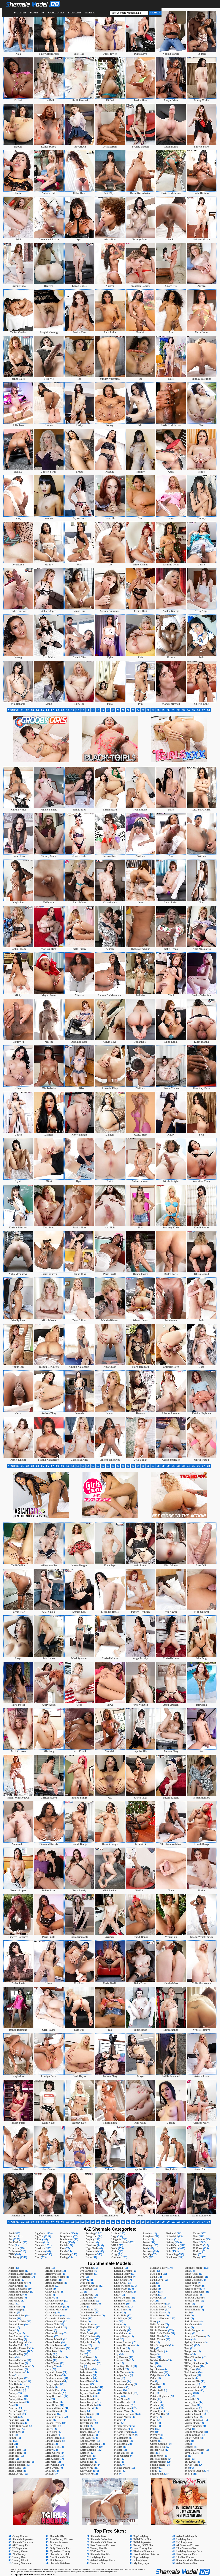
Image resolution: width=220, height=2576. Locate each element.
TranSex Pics (97, 2563)
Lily (116, 2354)
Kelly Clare (86, 2470)
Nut (152, 2363)
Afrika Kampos (17, 2282)
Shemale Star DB (99, 2554)
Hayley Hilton (87, 2327)
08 (57, 710)
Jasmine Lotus (88, 2390)
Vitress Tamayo (193, 2420)
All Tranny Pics (21, 2545)
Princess (154, 2438)
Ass (10, 2239)
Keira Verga (86, 2467)
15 (92, 710)
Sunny (187, 2333)
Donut (48, 2420)
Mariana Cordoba (124, 2414)
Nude (114, 2248)
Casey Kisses (52, 2315)
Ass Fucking (15, 2242)
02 (27, 710)
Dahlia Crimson (54, 2378)
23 (133, 710)
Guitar (83, 2318)
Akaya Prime (16, 2285)
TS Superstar (19, 2548)
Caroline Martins (55, 2309)
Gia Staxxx (86, 2288)
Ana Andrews (16, 2336)
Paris (153, 2387)
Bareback (14, 2248)
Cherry (49, 2336)
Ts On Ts (197, 2245)
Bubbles (49, 2285)
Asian (12, 2236)
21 (123, 710)
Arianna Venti (16, 2369)
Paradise (155, 2384)
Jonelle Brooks (88, 2432)
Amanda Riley (17, 2315)
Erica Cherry (52, 2452)
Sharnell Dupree (193, 2297)
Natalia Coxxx (158, 2306)
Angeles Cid (15, 2345)
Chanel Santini (53, 2327)
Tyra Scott (190, 2375)
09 (62, 710)
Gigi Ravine (86, 2294)
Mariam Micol (122, 2411)
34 (188, 710)
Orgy (114, 2254)
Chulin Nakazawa (55, 2348)
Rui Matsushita (158, 2458)
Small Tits (172, 2248)
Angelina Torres (17, 2351)
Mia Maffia (120, 2443)
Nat (152, 2300)
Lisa (116, 2363)
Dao (47, 2399)
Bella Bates (15, 2449)
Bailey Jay (14, 2429)
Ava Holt (13, 2408)
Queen (153, 2440)
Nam (153, 2282)
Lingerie (116, 2239)
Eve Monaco (87, 2273)
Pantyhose (148, 2236)
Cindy (48, 2354)
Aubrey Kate (16, 2396)
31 (173, 710)
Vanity (188, 2396)
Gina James (86, 2297)
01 (22, 710)
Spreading (172, 2254)
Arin (11, 2375)
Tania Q (188, 2345)
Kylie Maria (121, 2306)
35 (193, 710)
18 (108, 710)
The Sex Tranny (185, 2557)
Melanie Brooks (123, 2432)
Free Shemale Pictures (102, 2545)
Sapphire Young (193, 2267)
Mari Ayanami (122, 2405)
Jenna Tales (86, 2408)
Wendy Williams (193, 2432)
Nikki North (157, 2336)
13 (82, 710)
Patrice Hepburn (159, 2396)
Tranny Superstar (60, 2542)
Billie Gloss (15, 2467)
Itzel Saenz (86, 2357)
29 (163, 710)
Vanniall (189, 2399)
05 (42, 710)
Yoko (187, 2458)
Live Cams (75, 12)
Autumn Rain (16, 2402)
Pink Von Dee (157, 2414)
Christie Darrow (54, 2345)
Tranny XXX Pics (143, 2545)
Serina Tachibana (194, 2291)
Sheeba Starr (191, 2300)
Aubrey (13, 2393)
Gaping (90, 2239)
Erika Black (52, 2455)
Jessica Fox (86, 2420)
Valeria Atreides (193, 2387)
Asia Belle (14, 2384)
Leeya (117, 2324)
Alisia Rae (14, 2306)
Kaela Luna (86, 2435)
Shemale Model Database (190, 2560)
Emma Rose (52, 2446)
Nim (152, 2342)
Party (146, 2239)
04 (37, 710)
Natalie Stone (157, 2315)
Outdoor (116, 2257)
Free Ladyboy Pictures (146, 2554)
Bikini (38, 2239)
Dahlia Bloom (53, 2375)
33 (183, 710)
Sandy (153, 2470)
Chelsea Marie (53, 2333)
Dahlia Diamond (54, 2381)
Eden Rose (51, 2432)
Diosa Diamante (54, 2411)
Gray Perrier (87, 2312)
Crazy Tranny (20, 2536)
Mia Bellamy (121, 2438)
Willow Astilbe (192, 2438)
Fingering (65, 2254)
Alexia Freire (16, 2297)
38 (208, 710)
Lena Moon (120, 2333)
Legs (114, 2236)
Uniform (197, 2248)
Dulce (48, 2429)
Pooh (153, 2426)
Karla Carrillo (88, 2449)
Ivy (81, 2366)
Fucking (90, 2233)
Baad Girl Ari (16, 2420)
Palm (153, 2378)
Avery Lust (15, 2414)
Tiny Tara (189, 2369)
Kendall (118, 2267)
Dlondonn (50, 2414)
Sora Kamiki (191, 2324)
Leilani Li (119, 2327)
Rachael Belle (157, 2446)
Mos (152, 2270)
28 (158, 710)
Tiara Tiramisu (192, 2357)
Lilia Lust (119, 2348)
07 (52, 710)
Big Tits (39, 2236)
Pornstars (37, 12)
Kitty (117, 2294)
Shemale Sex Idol (59, 2554)
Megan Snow (121, 2429)
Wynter (188, 2446)
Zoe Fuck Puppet (194, 2470)
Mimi (117, 2458)
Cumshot (65, 2233)
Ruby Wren (156, 2455)
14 (87, 710)
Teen (195, 2236)
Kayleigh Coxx (88, 2464)
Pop (152, 2429)
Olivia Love (156, 2372)
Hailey (83, 2321)
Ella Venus (51, 2435)
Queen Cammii (158, 2443)
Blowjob (39, 2245)
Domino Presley (54, 2417)
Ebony (63, 2242)
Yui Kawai (190, 2461)
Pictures (20, 12)
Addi (11, 2267)
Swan (187, 2339)
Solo (168, 2251)
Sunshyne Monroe (194, 2336)
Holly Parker (87, 2339)
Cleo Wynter (52, 2363)
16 (97, 710)
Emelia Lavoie (53, 2440)
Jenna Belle (86, 2396)
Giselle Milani (87, 2300)
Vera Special (191, 2408)
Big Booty (14, 2257)
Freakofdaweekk (89, 2285)
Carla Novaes (52, 2303)
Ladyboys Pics (98, 2557)
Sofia (187, 2318)
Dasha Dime (52, 2402)
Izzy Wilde (86, 2369)
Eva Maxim (86, 2267)
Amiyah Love (16, 2324)
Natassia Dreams (159, 2318)
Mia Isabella (121, 2440)
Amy (11, 2330)
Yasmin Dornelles (194, 2449)
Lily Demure (121, 2357)
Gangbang (91, 2236)
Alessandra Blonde (19, 2291)
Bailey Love (15, 2432)
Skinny (170, 2242)
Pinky (153, 2417)
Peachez (154, 2405)
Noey (153, 2354)
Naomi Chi (156, 2297)
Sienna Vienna (192, 2306)
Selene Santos (192, 2288)
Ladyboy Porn (184, 2539)
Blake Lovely (16, 2473)
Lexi (116, 2339)
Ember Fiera (52, 2438)
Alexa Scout (15, 2294)
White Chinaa (192, 2435)
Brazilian (40, 2248)
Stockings (171, 2257)
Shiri (187, 2303)
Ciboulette (51, 2351)
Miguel (118, 2449)
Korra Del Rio (122, 2297)
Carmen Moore (53, 2306)
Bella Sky (14, 2455)
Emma (49, 2443)
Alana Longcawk (18, 2288)
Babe (11, 2245)
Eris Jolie (50, 2461)
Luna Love (120, 2381)
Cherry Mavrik (53, 2339)
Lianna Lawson (122, 2342)
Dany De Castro (54, 2396)
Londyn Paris (121, 2375)
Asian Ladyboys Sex (187, 2536)
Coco (48, 2369)
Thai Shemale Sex (186, 2548)
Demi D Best (52, 2405)
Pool (145, 2248)
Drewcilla (50, 2426)
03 (32, 710)
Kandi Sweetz (87, 2440)
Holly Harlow (87, 2336)
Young (196, 2257)
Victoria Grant (192, 2414)
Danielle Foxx (53, 2390)
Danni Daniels (53, 2393)
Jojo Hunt (85, 2429)
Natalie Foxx (157, 2309)
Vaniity (188, 2393)
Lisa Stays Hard (123, 2366)
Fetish (63, 2251)
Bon (47, 2267)
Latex (89, 2257)
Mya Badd (156, 2273)
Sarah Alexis (191, 2273)
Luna (117, 2378)
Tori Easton (190, 2372)
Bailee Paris (15, 2423)
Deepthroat (66, 2236)
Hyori (83, 2351)
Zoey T (188, 2473)
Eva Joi (49, 2470)
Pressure (155, 2435)
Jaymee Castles (88, 2393)
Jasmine (84, 2384)
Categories (56, 12)
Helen (83, 2330)
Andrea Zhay (16, 2339)
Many (117, 2396)
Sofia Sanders (192, 2321)
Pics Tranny (19, 2554)
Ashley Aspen (16, 2378)
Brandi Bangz (53, 2270)
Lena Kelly (120, 2330)
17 (103, 710)
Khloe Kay (120, 2282)
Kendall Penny (122, 2273)
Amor (12, 2327)
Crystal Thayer (53, 2372)
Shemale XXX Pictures (103, 2542)
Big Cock (40, 2233)
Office (114, 2251)
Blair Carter (15, 2470)
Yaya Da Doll (191, 2452)
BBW (12, 2254)
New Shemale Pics (60, 2557)
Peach (153, 2402)
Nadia (153, 2276)
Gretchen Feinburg (90, 2315)
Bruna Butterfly (54, 2282)
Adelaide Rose (16, 2270)
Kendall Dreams (123, 2270)
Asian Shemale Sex (186, 2563)
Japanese (91, 2254)
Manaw (118, 2390)
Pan (152, 2381)
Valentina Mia (192, 2381)
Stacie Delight (192, 2330)
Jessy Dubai (86, 2423)
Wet (195, 2254)
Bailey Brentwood (19, 2426)
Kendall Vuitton (123, 2276)
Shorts (170, 2239)
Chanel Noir (52, 2324)
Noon (153, 2357)
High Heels (92, 2248)
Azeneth (13, 2417)
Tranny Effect (20, 2560)
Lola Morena (121, 2372)
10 (67, 710)
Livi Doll (119, 2369)
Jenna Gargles (88, 2402)
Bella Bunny (15, 2452)
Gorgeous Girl (88, 2303)
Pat (152, 2393)
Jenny (83, 2411)
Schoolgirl (172, 2236)
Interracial (92, 2251)
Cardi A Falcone (54, 2300)
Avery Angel (15, 2411)
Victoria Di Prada (194, 2411)
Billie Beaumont (17, 2464)
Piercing (147, 2245)
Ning (153, 2348)
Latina (115, 2233)
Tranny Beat (19, 2557)
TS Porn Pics (97, 2551)
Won (187, 2443)
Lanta (117, 2312)
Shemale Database (22, 2542)
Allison (12, 2312)
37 (203, 710)
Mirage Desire (122, 2467)
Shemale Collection (101, 2539)
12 (77, 710)
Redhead (171, 2233)
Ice (81, 2354)
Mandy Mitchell (123, 2393)
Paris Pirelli (156, 2390)
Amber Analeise (17, 2321)
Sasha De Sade (192, 2279)
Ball (11, 2435)
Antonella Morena (19, 2366)
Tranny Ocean (20, 2551)
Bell (11, 2443)
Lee (116, 2321)
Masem (118, 2420)
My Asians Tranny (60, 2551)
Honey (83, 2345)
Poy (152, 2432)
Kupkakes (119, 2303)
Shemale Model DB (34, 2574)
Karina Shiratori (89, 2446)
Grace (83, 2306)
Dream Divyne (53, 2423)
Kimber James (122, 2285)
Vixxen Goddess (193, 2426)
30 (168, 710)
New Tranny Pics (143, 2548)
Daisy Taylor (52, 2384)
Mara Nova (120, 2399)
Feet (62, 2248)
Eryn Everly (52, 2467)
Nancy (153, 2288)
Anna (12, 2357)
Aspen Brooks (16, 2387)
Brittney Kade (53, 2273)
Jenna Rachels (88, 2405)
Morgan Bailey (158, 2267)
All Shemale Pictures (187, 2545)
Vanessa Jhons (192, 2390)
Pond (153, 2423)
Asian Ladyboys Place (102, 2560)
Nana (153, 2285)
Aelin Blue (14, 2279)
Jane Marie (86, 2378)
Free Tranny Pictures (61, 2539)
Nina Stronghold (159, 2345)
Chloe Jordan (52, 2342)
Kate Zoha (85, 2458)
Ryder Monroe (158, 2461)
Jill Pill (84, 2426)
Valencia (189, 2378)
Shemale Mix (57, 2536)
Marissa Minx (122, 2417)
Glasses (90, 2242)
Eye (82, 2276)
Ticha (187, 2360)
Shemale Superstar (23, 2539)
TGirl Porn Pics (142, 2539)
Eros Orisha (52, 2464)
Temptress (190, 2351)
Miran (117, 2470)
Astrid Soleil (15, 2390)
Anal (11, 2233)
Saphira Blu (157, 2473)
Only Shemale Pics (60, 2548)
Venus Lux (190, 2405)
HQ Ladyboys (184, 2542)
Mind (117, 2461)
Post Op (147, 2254)
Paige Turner (157, 2375)
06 (47, 710)
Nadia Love (156, 2279)
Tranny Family (98, 2548)
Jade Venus (86, 2375)
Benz (11, 2458)
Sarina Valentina (193, 2276)
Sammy (154, 2467)
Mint (117, 2464)
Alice (11, 2303)
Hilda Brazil (87, 2333)
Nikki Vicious (157, 2339)
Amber (12, 2318)
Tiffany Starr (191, 2366)
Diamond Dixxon (54, 2408)
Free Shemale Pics (186, 2554)
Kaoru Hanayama (90, 2443)
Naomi (154, 2294)
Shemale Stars (98, 2536)
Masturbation (119, 2242)
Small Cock (172, 2245)
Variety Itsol (191, 2402)
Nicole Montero (158, 2330)
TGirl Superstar (142, 2542)
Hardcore (91, 2245)
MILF (114, 2245)
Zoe (186, 2467)
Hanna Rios (86, 2324)
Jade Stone (86, 2372)
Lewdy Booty (121, 2336)
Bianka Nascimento (19, 2461)
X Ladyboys (140, 2560)
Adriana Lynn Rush (20, 2273)
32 (178, 710)
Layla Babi (120, 2315)
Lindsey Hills (121, 2360)
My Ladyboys (141, 2563)
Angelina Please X (19, 2348)
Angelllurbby (16, 2354)
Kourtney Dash (122, 2300)
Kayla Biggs (86, 2461)
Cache (48, 2288)
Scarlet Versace (192, 2285)
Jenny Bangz (87, 2414)
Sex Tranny (56, 2545)
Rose (153, 2452)
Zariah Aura (191, 2464)
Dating (90, 12)
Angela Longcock (18, 2342)
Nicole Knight (158, 2327)
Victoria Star (191, 2417)
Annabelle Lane (17, 2360)
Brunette (40, 2251)
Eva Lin (49, 2473)
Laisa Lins (120, 2309)
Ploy (152, 2420)
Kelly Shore (86, 2473)
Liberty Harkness (124, 2345)
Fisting (64, 2257)
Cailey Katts (52, 2291)
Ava (11, 2405)
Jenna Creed (87, 2399)
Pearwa (154, 2408)
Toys (195, 2242)
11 (72, 710)
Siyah (187, 2312)
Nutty (153, 2366)
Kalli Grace (86, 2438)
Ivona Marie (87, 2360)
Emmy (49, 2449)
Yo (185, 2455)
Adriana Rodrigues (19, 2276)
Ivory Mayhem (88, 2363)
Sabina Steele (157, 2464)
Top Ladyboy (140, 2536)
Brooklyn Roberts (55, 2276)
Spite (187, 2327)
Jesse (82, 2417)
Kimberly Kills (122, 2291)
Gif (81, 2291)
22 (128, 710)
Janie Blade (86, 2381)
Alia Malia (14, 2300)
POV (145, 2257)
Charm (49, 2330)
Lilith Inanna (121, 2351)
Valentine (189, 2384)
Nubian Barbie (158, 2360)
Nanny (154, 2291)
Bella (11, 2446)
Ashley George (17, 2381)
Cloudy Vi (50, 2366)
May (116, 2423)
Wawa (187, 2429)
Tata (186, 2348)
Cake (48, 2294)
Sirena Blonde (192, 2309)
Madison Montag (123, 2384)
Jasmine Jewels (88, 2387)
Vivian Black (191, 2423)
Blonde (38, 2242)
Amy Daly (14, 2333)
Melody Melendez (124, 2435)
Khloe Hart (120, 2279)
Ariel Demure (16, 2372)
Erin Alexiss (52, 2458)
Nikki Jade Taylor (160, 2333)
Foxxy (83, 2279)
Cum (37, 2257)
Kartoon (84, 2452)
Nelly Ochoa (157, 2324)
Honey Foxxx (87, 2348)
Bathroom (14, 2251)
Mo (116, 2473)
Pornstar (148, 2251)
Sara (187, 2270)
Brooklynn (51, 2279)
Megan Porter (121, 2426)
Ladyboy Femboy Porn (189, 2551)
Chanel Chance (53, 2321)
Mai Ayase (120, 2387)
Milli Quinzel (121, 2455)
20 (118, 710)
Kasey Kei (85, 2455)
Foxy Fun (85, 2282)
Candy (49, 2297)
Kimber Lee (120, 2288)
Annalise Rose (16, 2363)
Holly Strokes (87, 2342)
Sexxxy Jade (191, 2294)
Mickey (118, 2446)
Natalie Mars (157, 2312)
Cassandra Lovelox (56, 2318)
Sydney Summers (194, 2342)
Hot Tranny (56, 2560)
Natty (153, 2321)
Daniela (49, 2387)
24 (138, 710)
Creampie (40, 2254)
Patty (153, 2399)
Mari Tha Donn (123, 2408)
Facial (63, 2245)
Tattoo (196, 2233)
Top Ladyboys (141, 2557)
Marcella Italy (122, 2402)
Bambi (12, 2438)
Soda (187, 2315)
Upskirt (197, 2251)
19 (113, 710)
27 (153, 710)
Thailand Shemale (143, 2551)
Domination (66, 2239)
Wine (187, 2440)
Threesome (199, 2239)
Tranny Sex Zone (21, 2563)
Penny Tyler (157, 2411)
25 (143, 710)
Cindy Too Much (54, 2357)
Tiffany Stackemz (194, 2363)
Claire (48, 2360)
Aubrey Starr (16, 2399)
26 (148, 710)
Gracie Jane (86, 2309)
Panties (147, 2233)
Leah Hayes (120, 2318)
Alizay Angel (16, 2309)
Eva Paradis (86, 2270)
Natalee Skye (157, 2303)
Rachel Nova (157, 2449)
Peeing (146, 2242)
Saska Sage (190, 2282)
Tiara (187, 2354)
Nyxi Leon (156, 2369)
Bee (11, 2440)
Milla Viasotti (121, 2452)
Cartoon (50, 2312)
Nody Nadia (156, 2351)
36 (198, 710)
